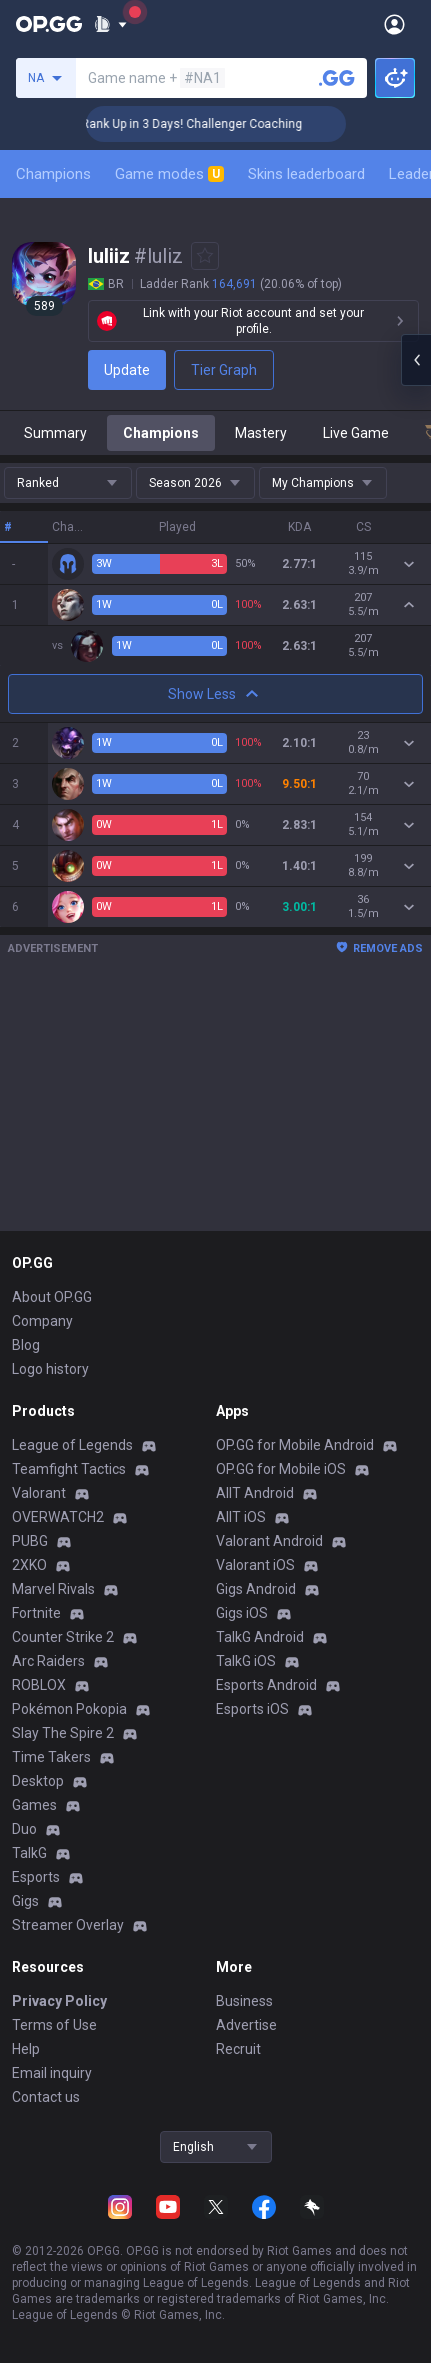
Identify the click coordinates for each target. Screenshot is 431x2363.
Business (244, 2001)
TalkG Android (260, 1637)
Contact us (46, 2097)
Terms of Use (54, 2025)
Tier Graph (224, 370)
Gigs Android (256, 1589)
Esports (36, 1877)
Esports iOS (252, 1709)
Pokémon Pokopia (69, 1709)
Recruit (238, 2049)
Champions (53, 174)
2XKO (29, 1565)
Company (42, 1321)
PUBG (30, 1541)
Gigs (25, 1901)
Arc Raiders (48, 1661)
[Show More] (110, 24)
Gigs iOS (242, 1613)
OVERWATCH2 (58, 1517)
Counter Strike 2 (63, 1637)
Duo (24, 1829)
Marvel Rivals (53, 1589)
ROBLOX (39, 1685)
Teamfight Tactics (69, 1469)
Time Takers (51, 1757)
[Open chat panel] (416, 360)
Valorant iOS (255, 1565)
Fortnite (36, 1613)
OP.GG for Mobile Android (295, 1445)
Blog (26, 1345)
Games (34, 1805)
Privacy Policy (59, 2001)
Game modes (169, 174)
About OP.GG (52, 1297)
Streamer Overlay (68, 1925)
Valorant (39, 1493)
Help (26, 2049)
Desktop (38, 1781)
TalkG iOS (246, 1661)
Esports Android (266, 1685)
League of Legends (72, 1445)
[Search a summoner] (337, 78)
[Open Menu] (394, 24)
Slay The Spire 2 (63, 1733)
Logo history (50, 1369)
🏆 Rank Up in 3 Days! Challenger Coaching (210, 124)
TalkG (29, 1853)
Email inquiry (52, 2073)
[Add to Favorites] (205, 256)
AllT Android (255, 1493)
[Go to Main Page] (49, 24)
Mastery (261, 433)
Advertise (246, 2025)
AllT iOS (241, 1517)
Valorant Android (269, 1541)
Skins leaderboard (306, 174)
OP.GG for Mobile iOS (281, 1469)
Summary (55, 433)
